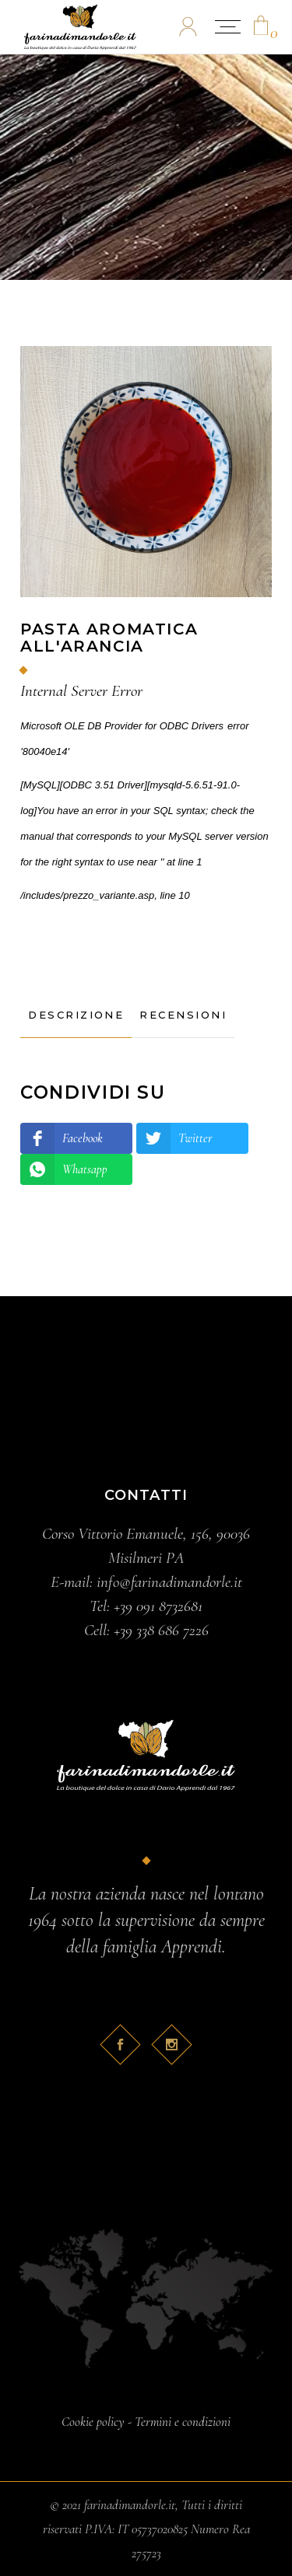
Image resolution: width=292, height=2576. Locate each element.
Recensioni (183, 1014)
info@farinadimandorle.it (169, 1582)
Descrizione (76, 1014)
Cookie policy (93, 2421)
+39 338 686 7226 (161, 1630)
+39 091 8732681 (158, 1606)
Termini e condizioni (182, 2421)
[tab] (76, 1015)
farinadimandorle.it (129, 2505)
